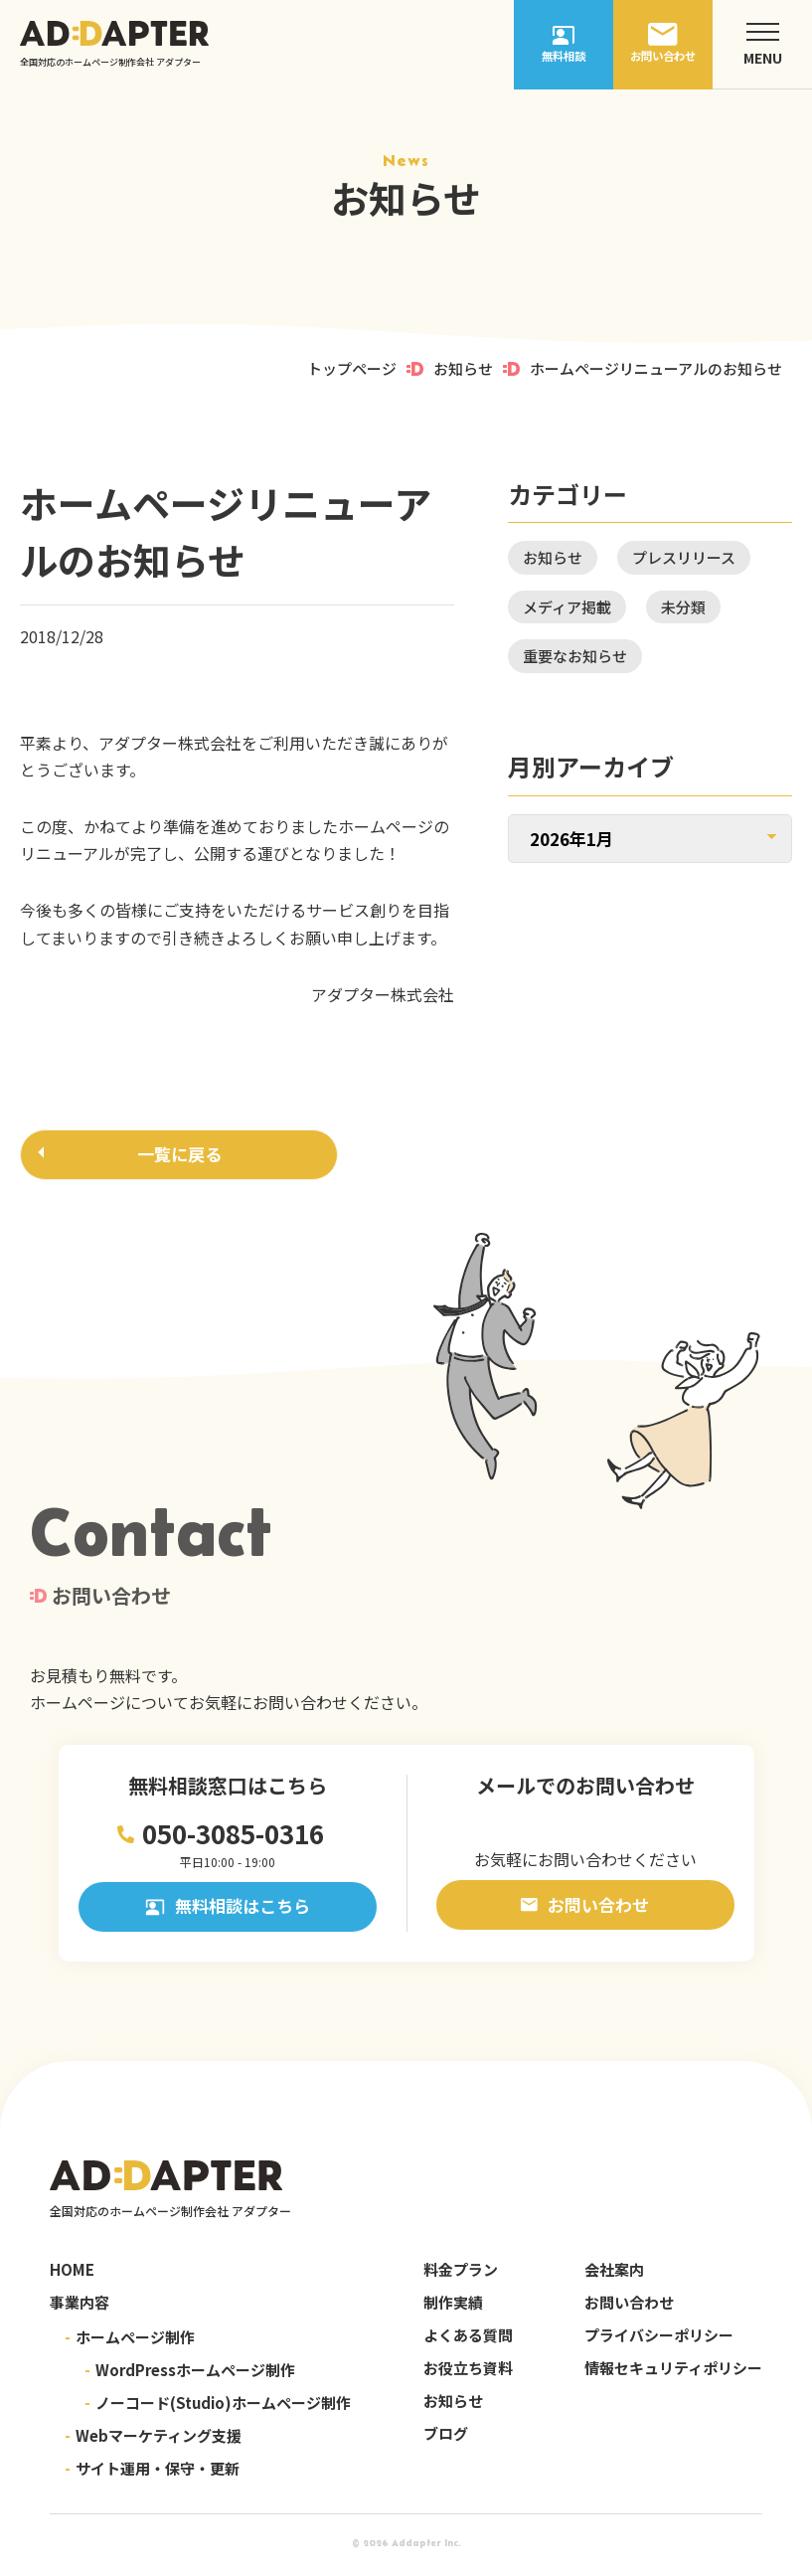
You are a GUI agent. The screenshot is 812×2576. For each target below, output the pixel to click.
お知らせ (463, 368)
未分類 (683, 607)
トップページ (352, 368)
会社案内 (614, 2274)
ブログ (445, 2438)
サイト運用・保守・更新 (152, 2473)
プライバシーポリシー (658, 2339)
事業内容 (79, 2307)
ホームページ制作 (130, 2341)
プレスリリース (683, 557)
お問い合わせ (585, 1909)
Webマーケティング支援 (153, 2440)
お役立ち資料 (468, 2372)
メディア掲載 (567, 607)
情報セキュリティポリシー (673, 2372)
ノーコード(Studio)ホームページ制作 (217, 2407)
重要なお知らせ (575, 655)
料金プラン (460, 2274)
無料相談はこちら (227, 1911)
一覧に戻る (179, 1156)
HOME (72, 2274)
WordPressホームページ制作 (189, 2374)
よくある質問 (468, 2339)
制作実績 (453, 2307)
